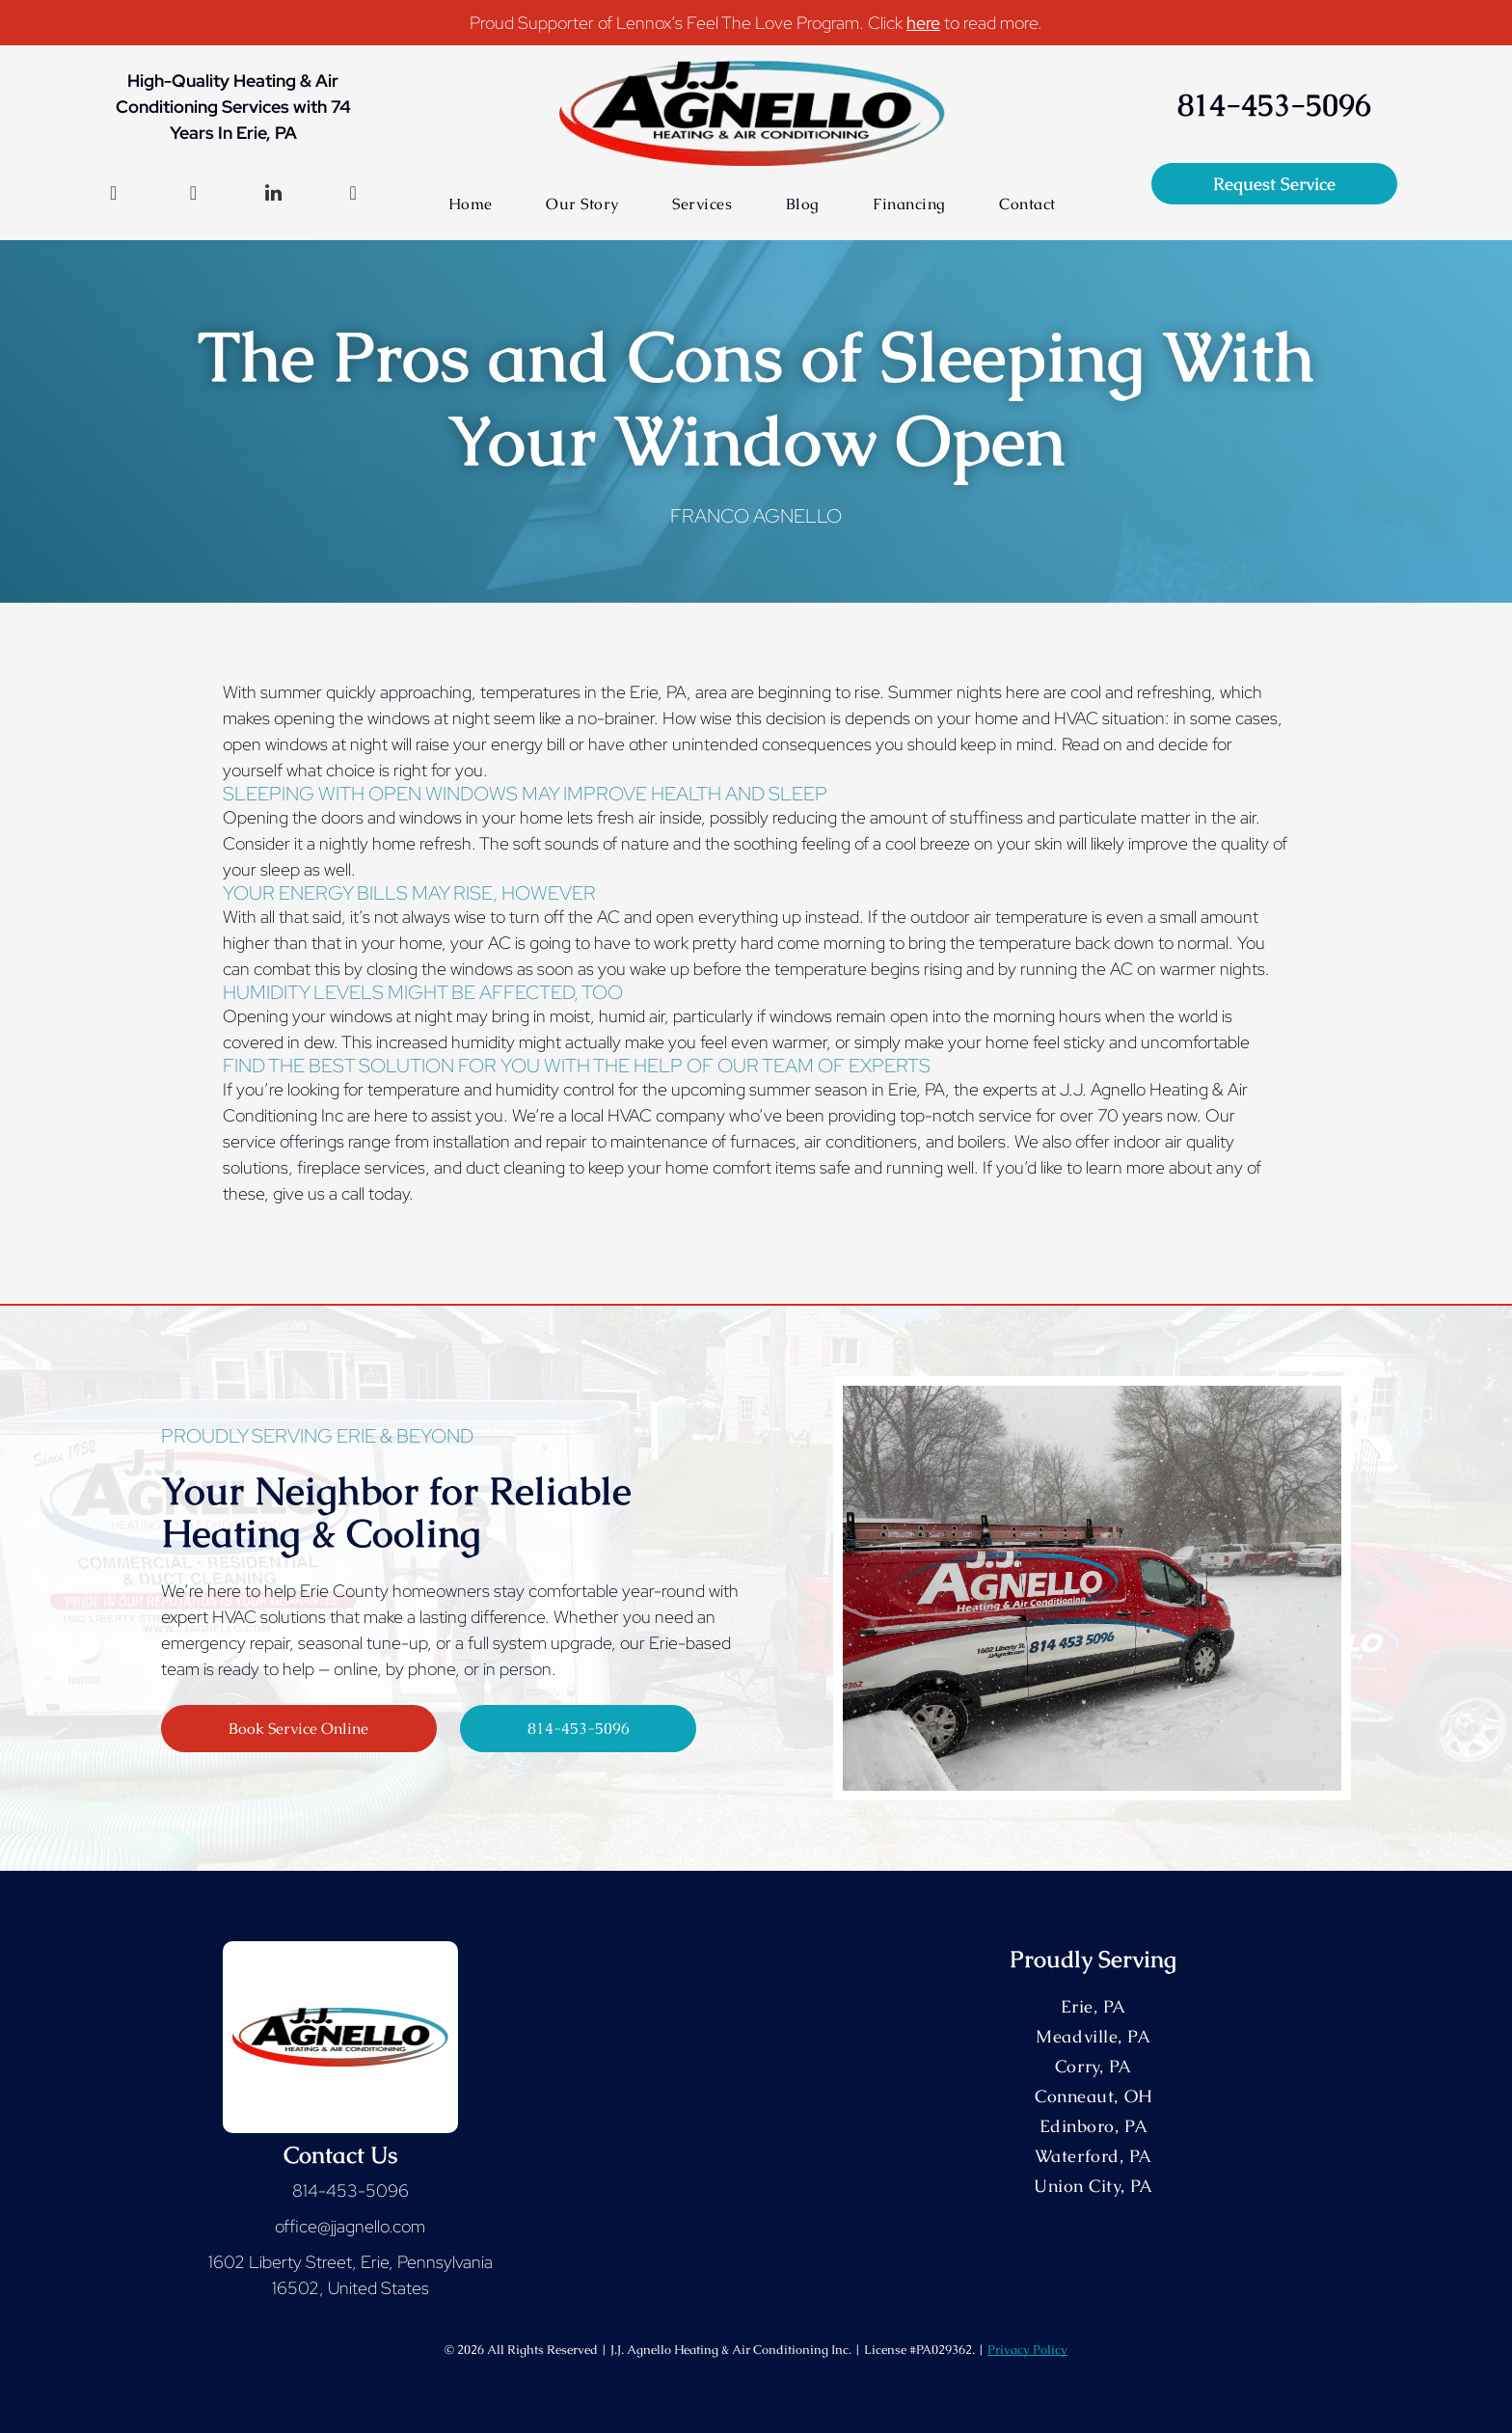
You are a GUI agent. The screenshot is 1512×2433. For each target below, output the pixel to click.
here (923, 23)
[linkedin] (272, 195)
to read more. (993, 23)
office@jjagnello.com (350, 2226)
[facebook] (113, 195)
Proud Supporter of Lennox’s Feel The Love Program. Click (686, 23)
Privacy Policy (1027, 2349)
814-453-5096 (350, 2190)
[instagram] (192, 195)
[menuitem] (470, 204)
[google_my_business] (352, 195)
